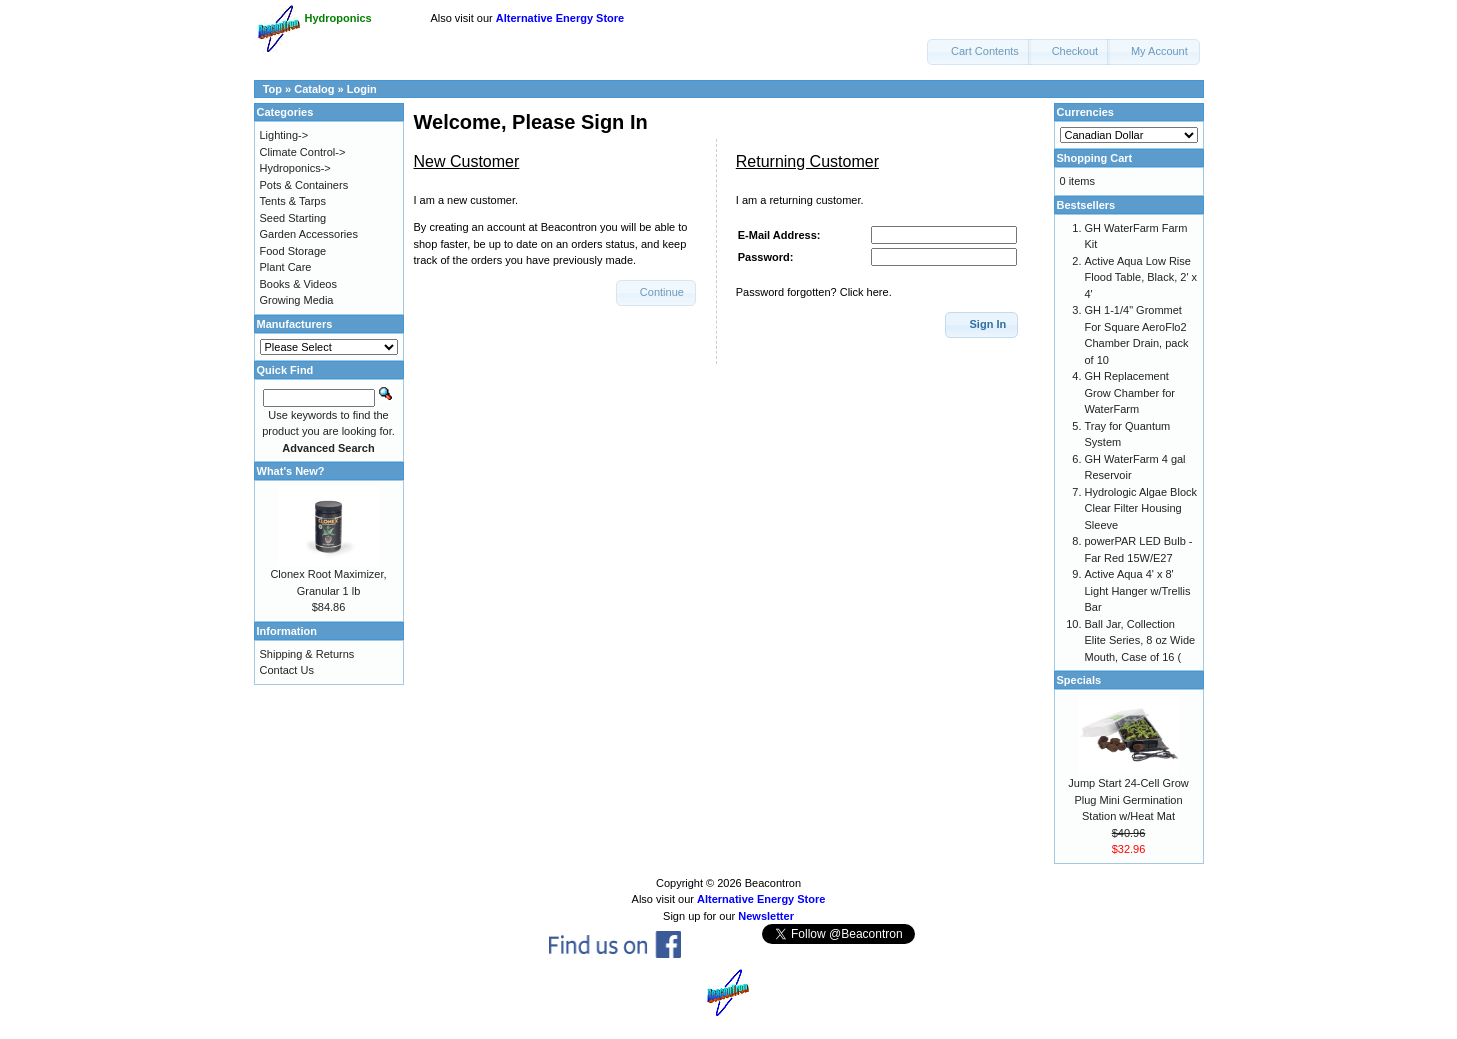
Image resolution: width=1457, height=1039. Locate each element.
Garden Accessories (309, 234)
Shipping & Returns (307, 654)
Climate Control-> (303, 152)
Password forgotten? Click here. (814, 292)
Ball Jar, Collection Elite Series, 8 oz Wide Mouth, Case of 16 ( (1140, 640)
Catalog (314, 89)
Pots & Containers (304, 185)
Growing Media (297, 300)
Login (362, 89)
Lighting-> (284, 135)
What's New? (291, 471)
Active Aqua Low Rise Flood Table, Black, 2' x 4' (1141, 277)
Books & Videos (298, 284)
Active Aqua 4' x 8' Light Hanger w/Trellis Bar (1138, 590)
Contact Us (287, 670)
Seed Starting (293, 218)
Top (272, 89)
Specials (1079, 680)
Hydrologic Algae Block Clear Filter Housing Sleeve (1141, 508)
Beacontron (773, 883)
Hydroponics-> (295, 168)
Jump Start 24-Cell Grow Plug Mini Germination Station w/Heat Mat (1128, 799)
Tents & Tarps (293, 201)
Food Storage (293, 251)
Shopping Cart (1095, 158)
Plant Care (286, 267)
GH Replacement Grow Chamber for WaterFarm (1130, 392)
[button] (979, 52)
